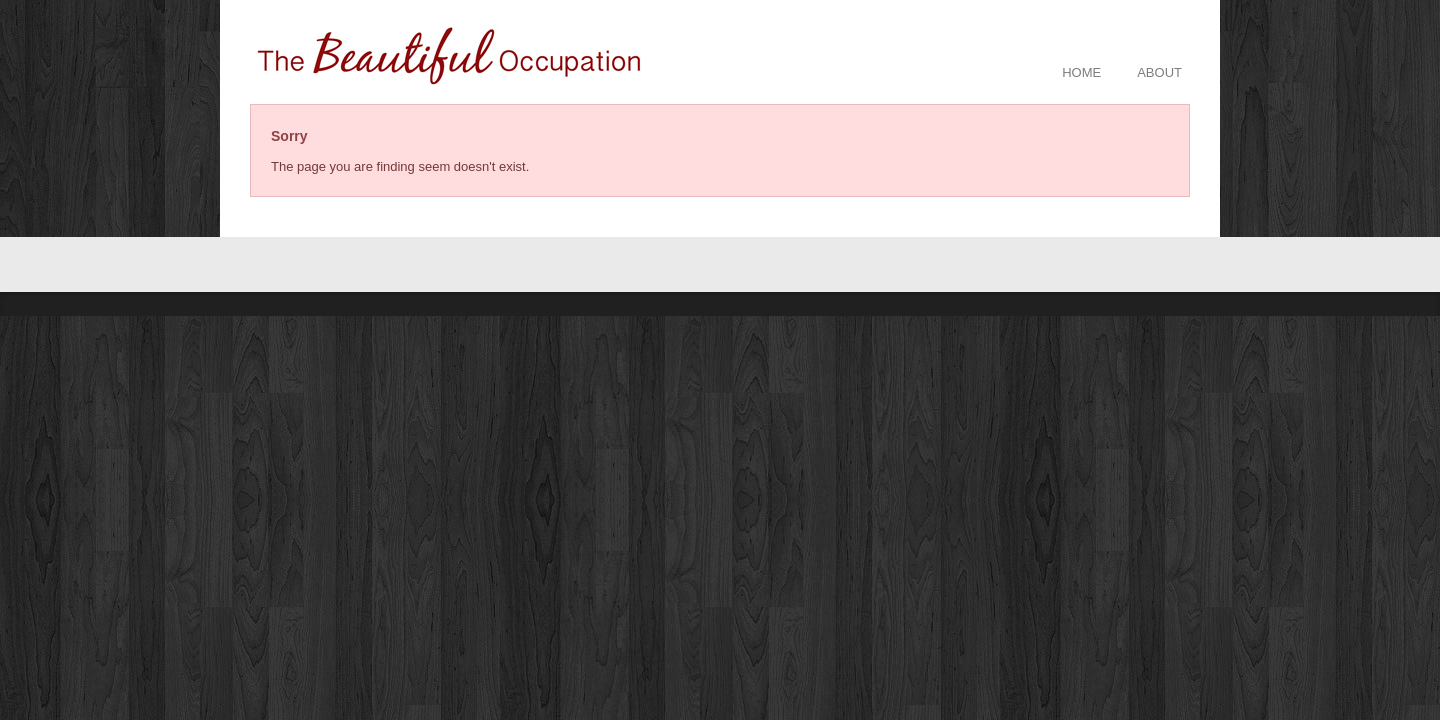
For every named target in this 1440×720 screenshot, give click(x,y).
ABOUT (1159, 72)
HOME (1081, 72)
